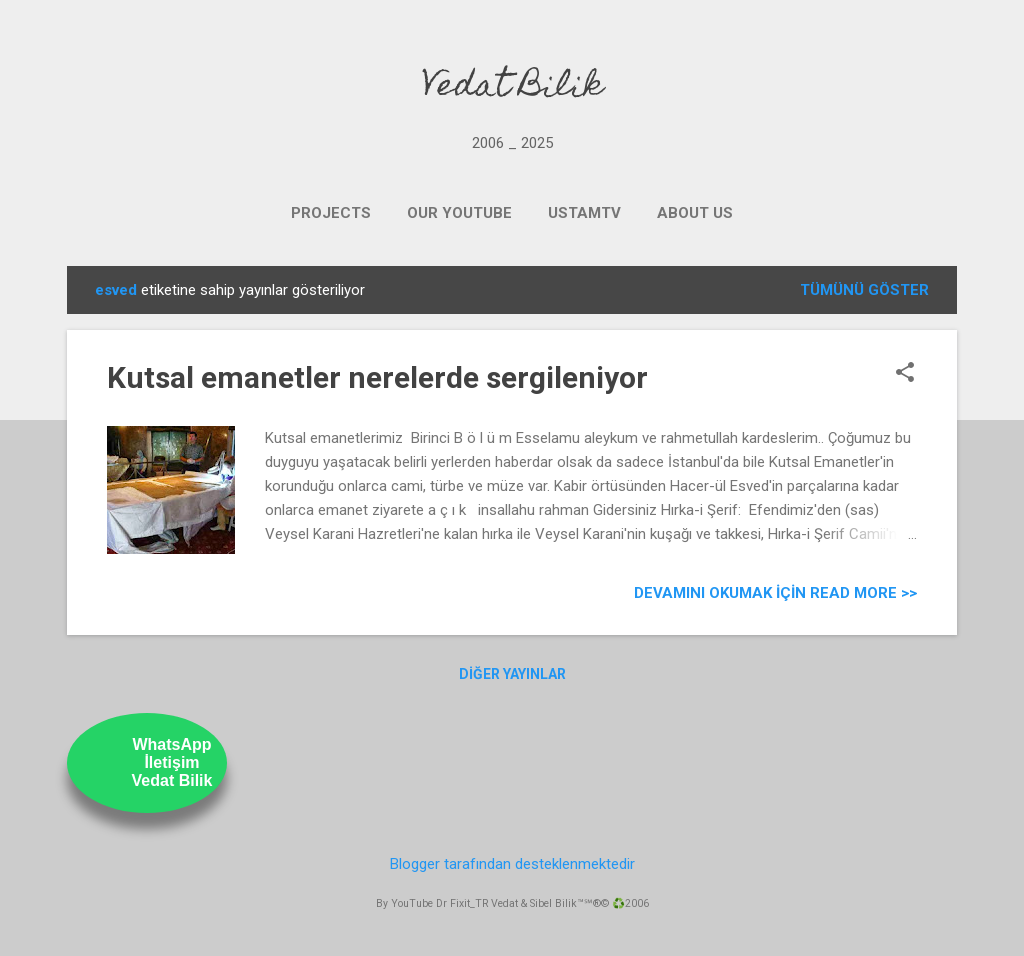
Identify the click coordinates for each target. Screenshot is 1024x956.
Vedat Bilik (512, 88)
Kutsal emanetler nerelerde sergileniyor (377, 377)
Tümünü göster (864, 290)
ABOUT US (695, 213)
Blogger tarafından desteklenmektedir (512, 864)
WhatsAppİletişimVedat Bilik (172, 762)
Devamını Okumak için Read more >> (775, 593)
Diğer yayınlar (512, 674)
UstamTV (584, 213)
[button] (905, 374)
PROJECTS (331, 213)
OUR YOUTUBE (459, 213)
